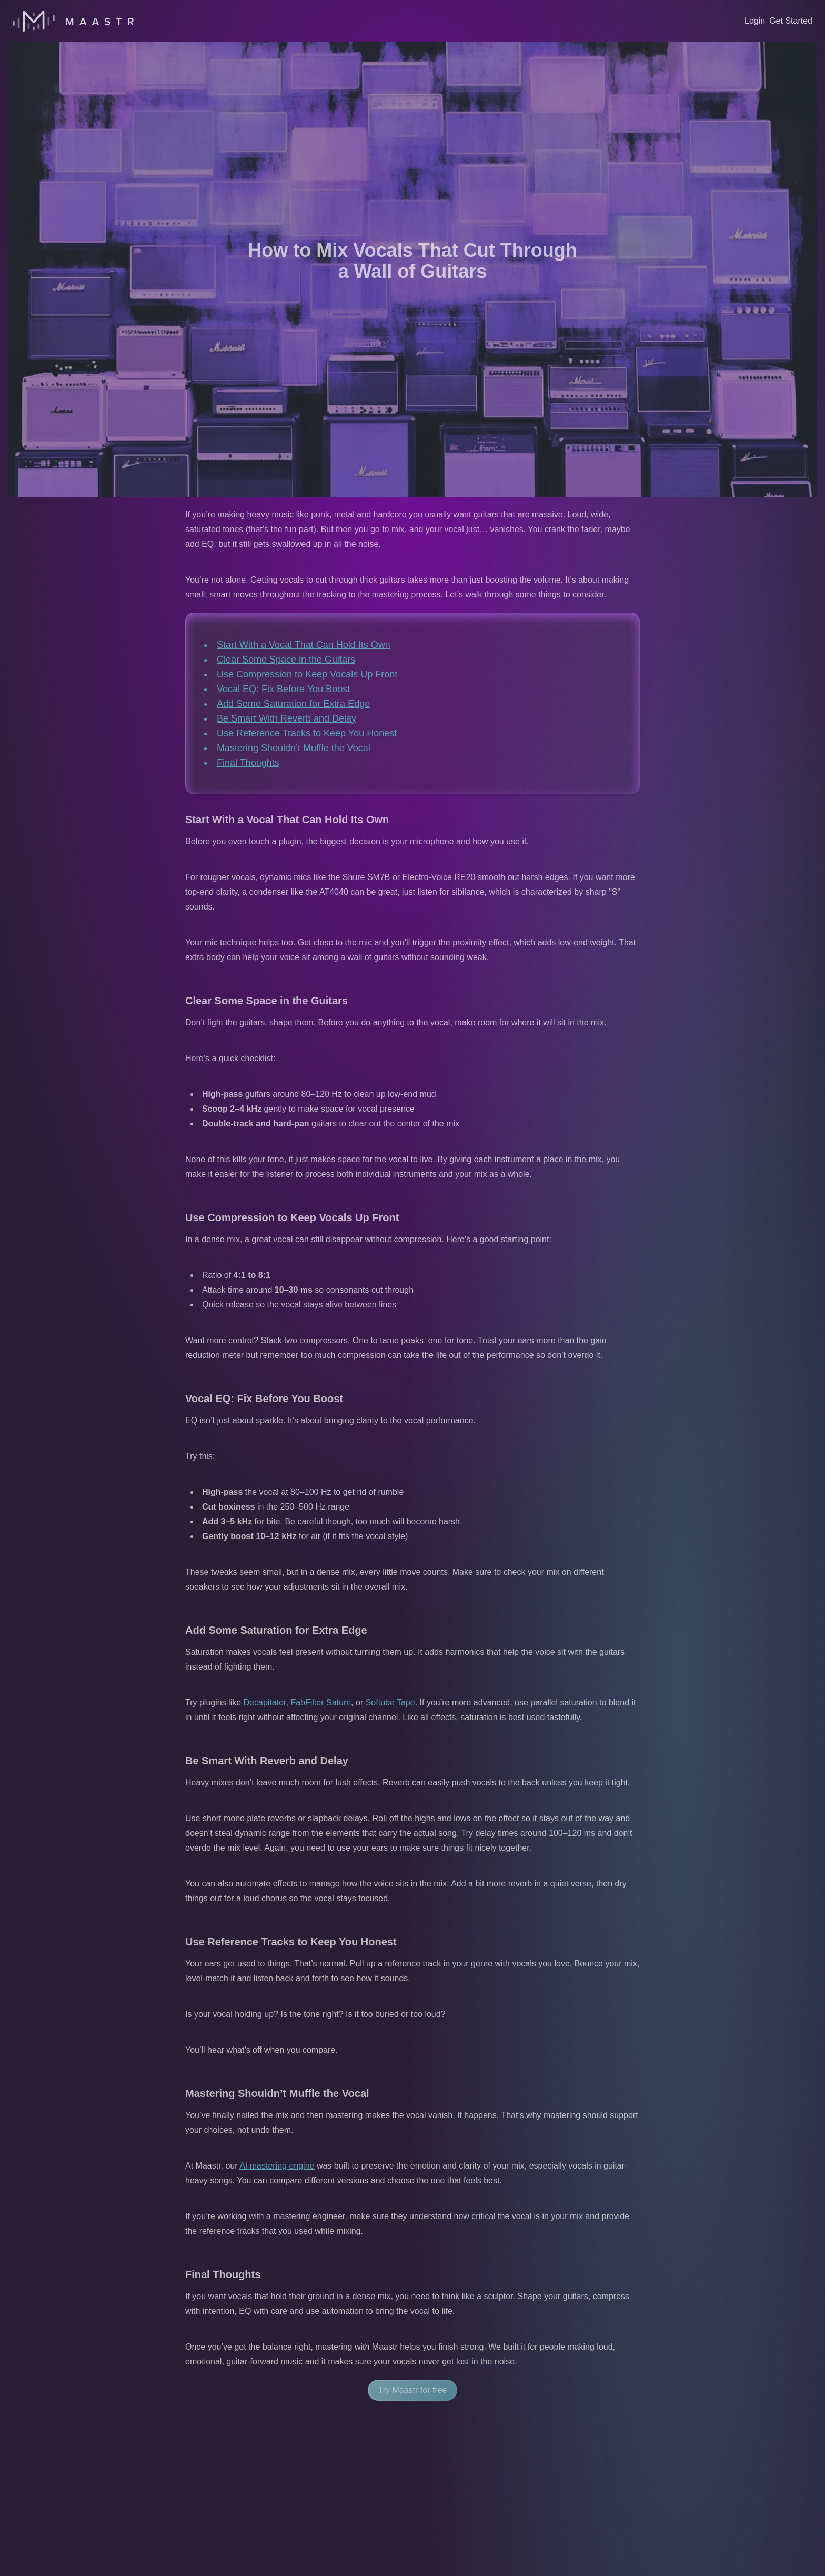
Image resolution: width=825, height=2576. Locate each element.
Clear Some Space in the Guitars (286, 659)
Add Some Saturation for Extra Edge (293, 703)
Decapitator (265, 1702)
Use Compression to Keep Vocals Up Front (307, 674)
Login (754, 20)
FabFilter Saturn (320, 1702)
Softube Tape (390, 1702)
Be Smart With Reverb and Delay (286, 718)
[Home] (73, 21)
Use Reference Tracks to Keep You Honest (307, 733)
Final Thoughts (248, 762)
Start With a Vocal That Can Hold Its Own (303, 645)
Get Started (790, 20)
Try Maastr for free (412, 2389)
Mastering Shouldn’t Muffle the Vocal (293, 748)
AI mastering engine (276, 2165)
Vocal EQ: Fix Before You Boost (283, 689)
